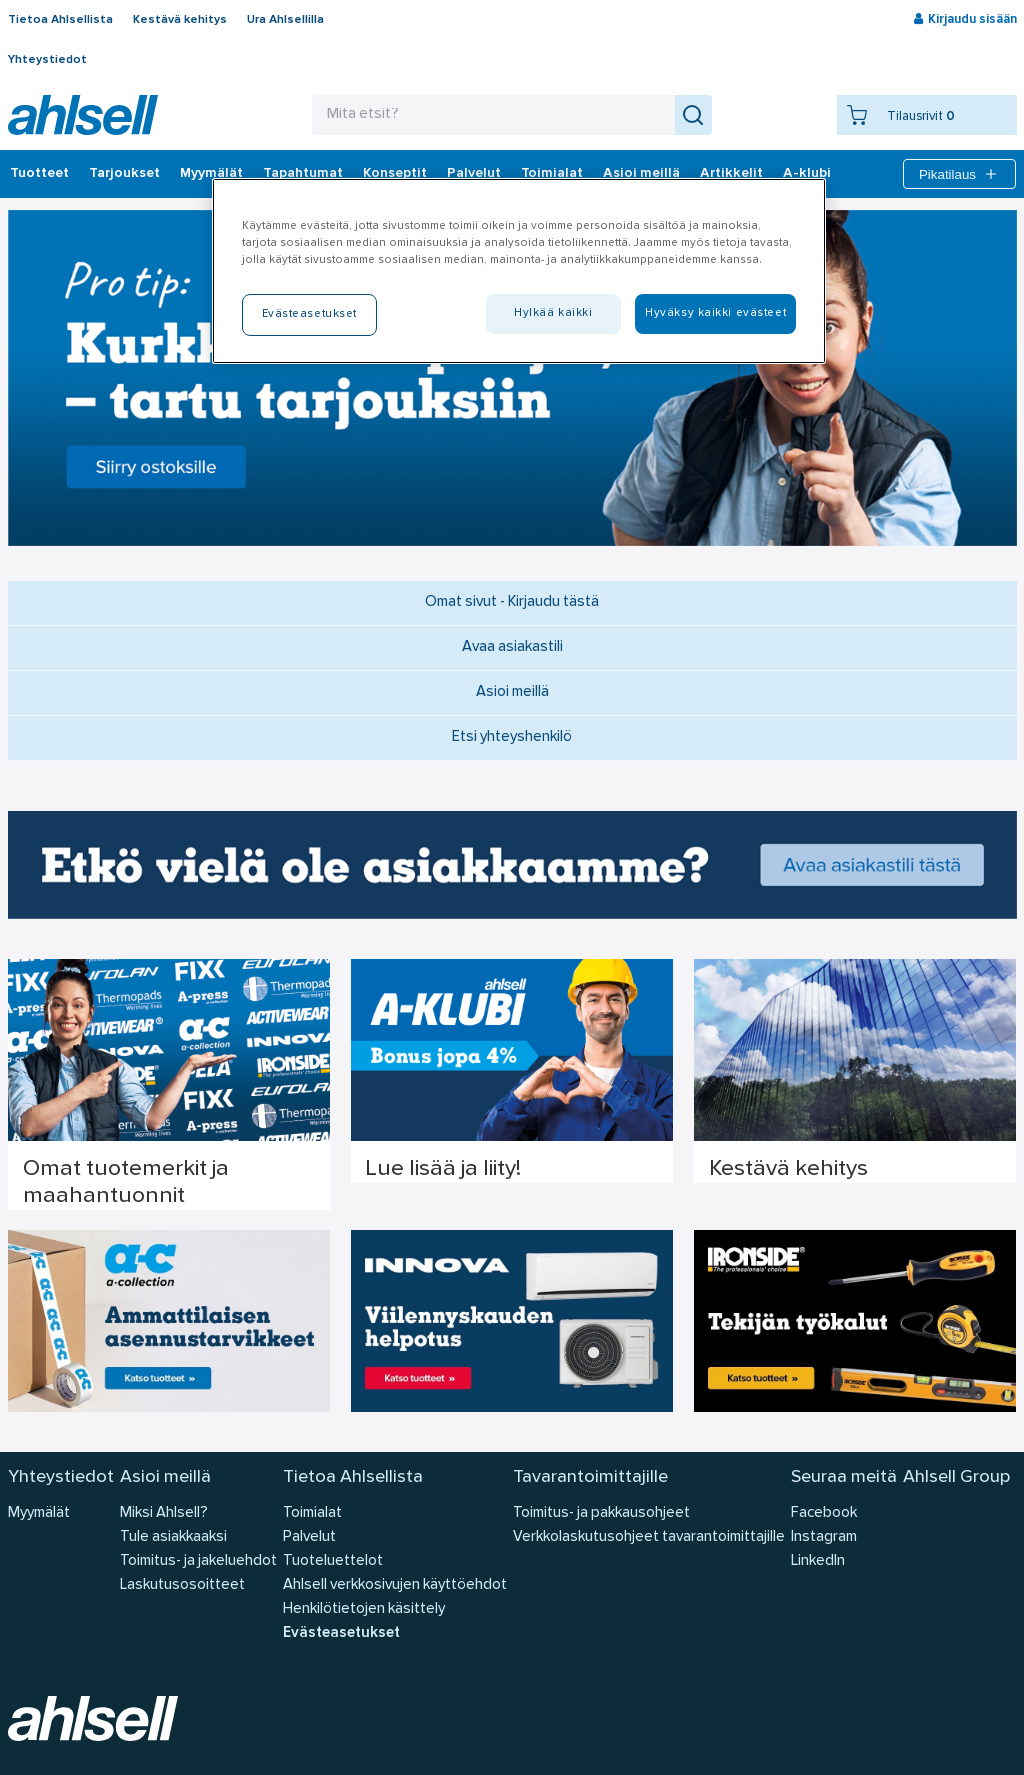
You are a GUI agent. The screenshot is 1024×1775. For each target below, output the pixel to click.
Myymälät (211, 174)
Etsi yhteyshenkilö (512, 737)
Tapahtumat (303, 174)
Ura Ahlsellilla (285, 20)
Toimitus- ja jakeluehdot (198, 1561)
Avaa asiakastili (512, 647)
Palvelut (474, 174)
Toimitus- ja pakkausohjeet (601, 1513)
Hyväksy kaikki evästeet (715, 313)
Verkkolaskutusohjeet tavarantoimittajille (649, 1537)
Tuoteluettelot (333, 1561)
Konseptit (395, 174)
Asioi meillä (641, 174)
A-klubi (807, 174)
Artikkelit (731, 174)
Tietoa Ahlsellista (60, 20)
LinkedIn (818, 1561)
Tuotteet (39, 174)
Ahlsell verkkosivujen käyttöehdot (395, 1585)
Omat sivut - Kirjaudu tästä (512, 602)
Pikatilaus (959, 174)
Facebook (824, 1513)
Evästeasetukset (341, 1633)
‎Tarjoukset (124, 174)
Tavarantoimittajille (590, 1477)
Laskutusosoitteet (182, 1585)
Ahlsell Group (956, 1477)
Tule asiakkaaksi (173, 1537)
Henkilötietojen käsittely (364, 1609)
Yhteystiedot (47, 60)
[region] (519, 271)
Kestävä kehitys (180, 20)
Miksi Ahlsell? (164, 1513)
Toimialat (552, 174)
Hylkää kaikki (553, 313)
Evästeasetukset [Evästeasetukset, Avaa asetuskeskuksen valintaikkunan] (310, 314)
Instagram (824, 1537)
